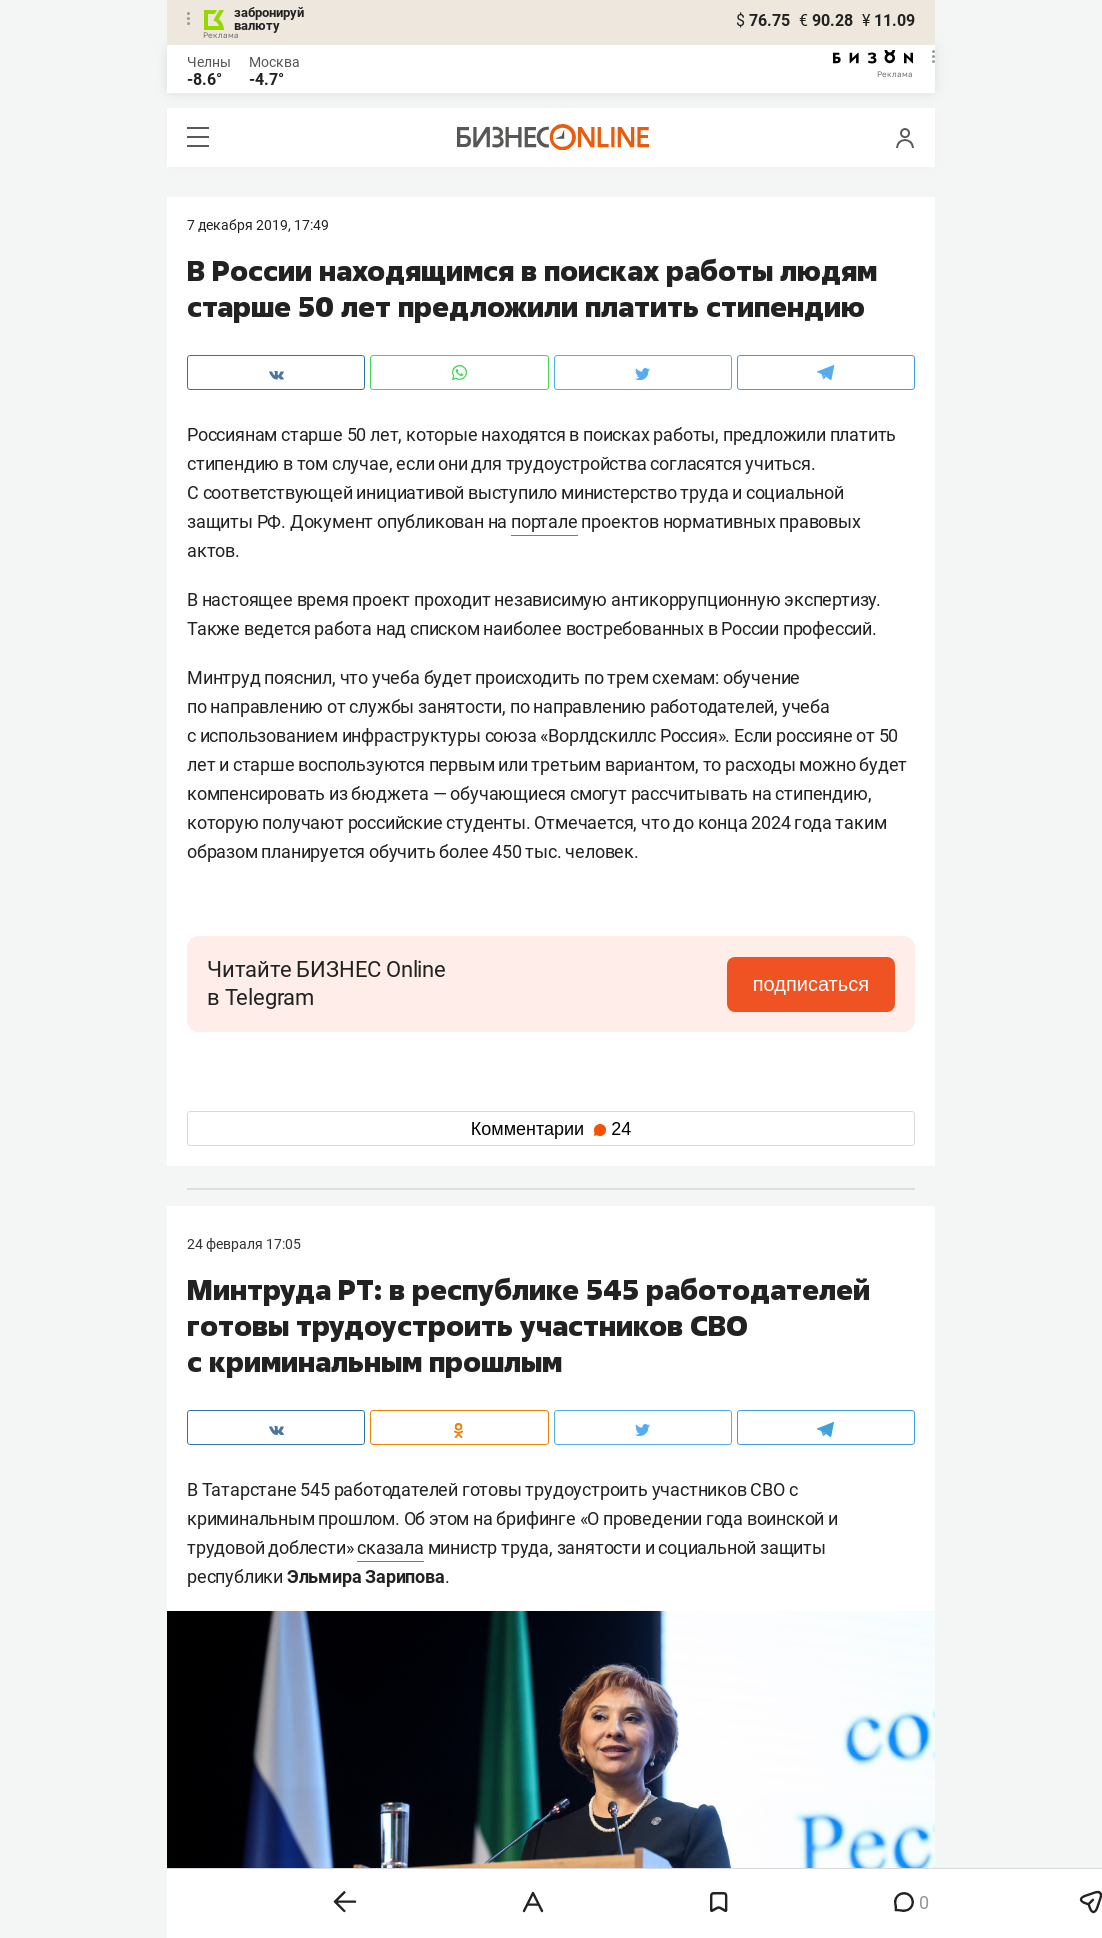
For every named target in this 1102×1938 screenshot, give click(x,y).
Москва (274, 62)
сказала (390, 1547)
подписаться (811, 984)
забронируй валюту (269, 19)
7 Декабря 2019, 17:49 (258, 225)
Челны (209, 62)
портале (544, 521)
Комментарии (551, 1129)
